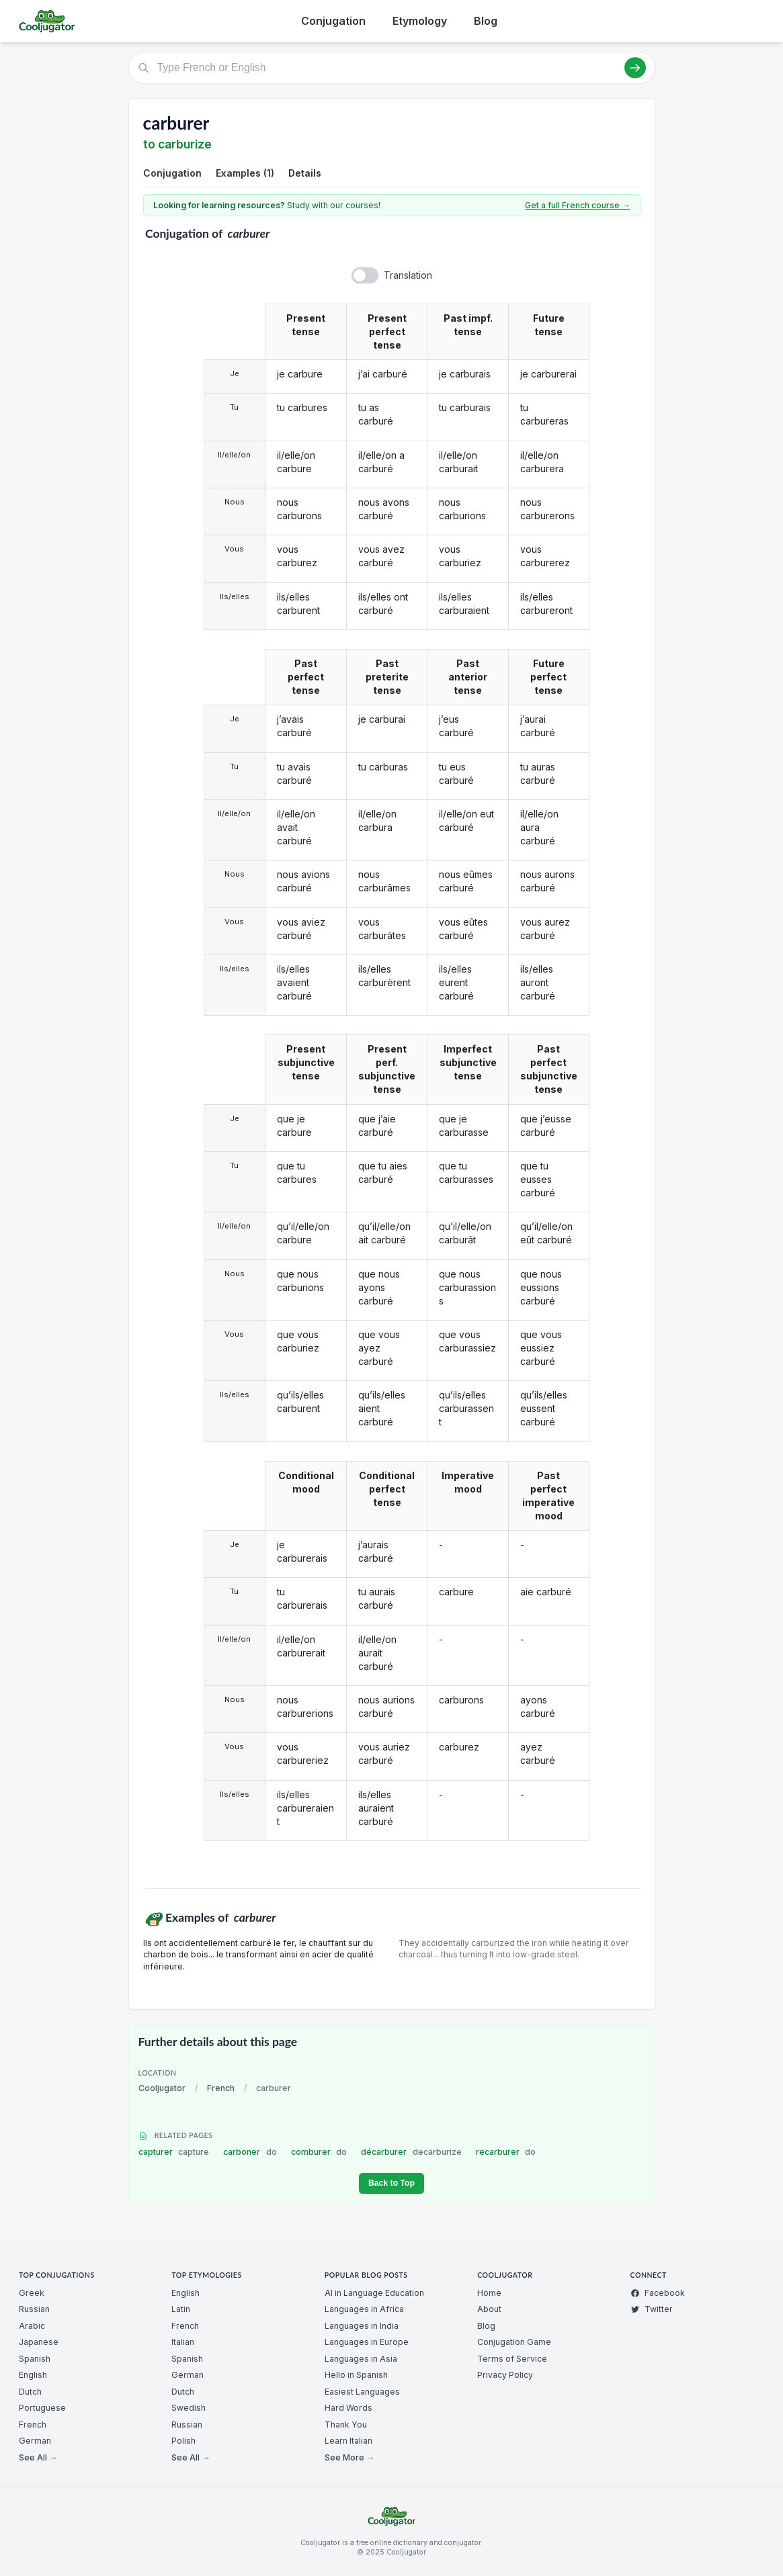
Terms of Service (512, 2359)
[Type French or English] (391, 68)
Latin (180, 2309)
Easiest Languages (362, 2392)
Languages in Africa (364, 2309)
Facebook (657, 2293)
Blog (485, 21)
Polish (183, 2441)
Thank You (346, 2424)
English (33, 2375)
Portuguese (42, 2408)
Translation (408, 275)
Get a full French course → (577, 205)
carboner (250, 2152)
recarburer (506, 2152)
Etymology (420, 21)
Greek (31, 2293)
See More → (349, 2457)
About (489, 2309)
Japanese (38, 2342)
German (35, 2441)
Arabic (32, 2326)
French (221, 2088)
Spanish (34, 2359)
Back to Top (391, 2183)
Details (304, 173)
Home (489, 2293)
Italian (182, 2342)
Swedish (188, 2408)
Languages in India (362, 2326)
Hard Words (348, 2408)
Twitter (651, 2309)
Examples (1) (245, 173)
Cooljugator (162, 2088)
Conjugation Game (514, 2342)
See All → (38, 2457)
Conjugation (333, 21)
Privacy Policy (505, 2375)
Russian (34, 2309)
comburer (319, 2152)
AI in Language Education (374, 2293)
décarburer (411, 2152)
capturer (174, 2152)
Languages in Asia (361, 2359)
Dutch (30, 2392)
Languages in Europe (367, 2342)
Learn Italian (348, 2441)
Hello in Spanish (356, 2375)
